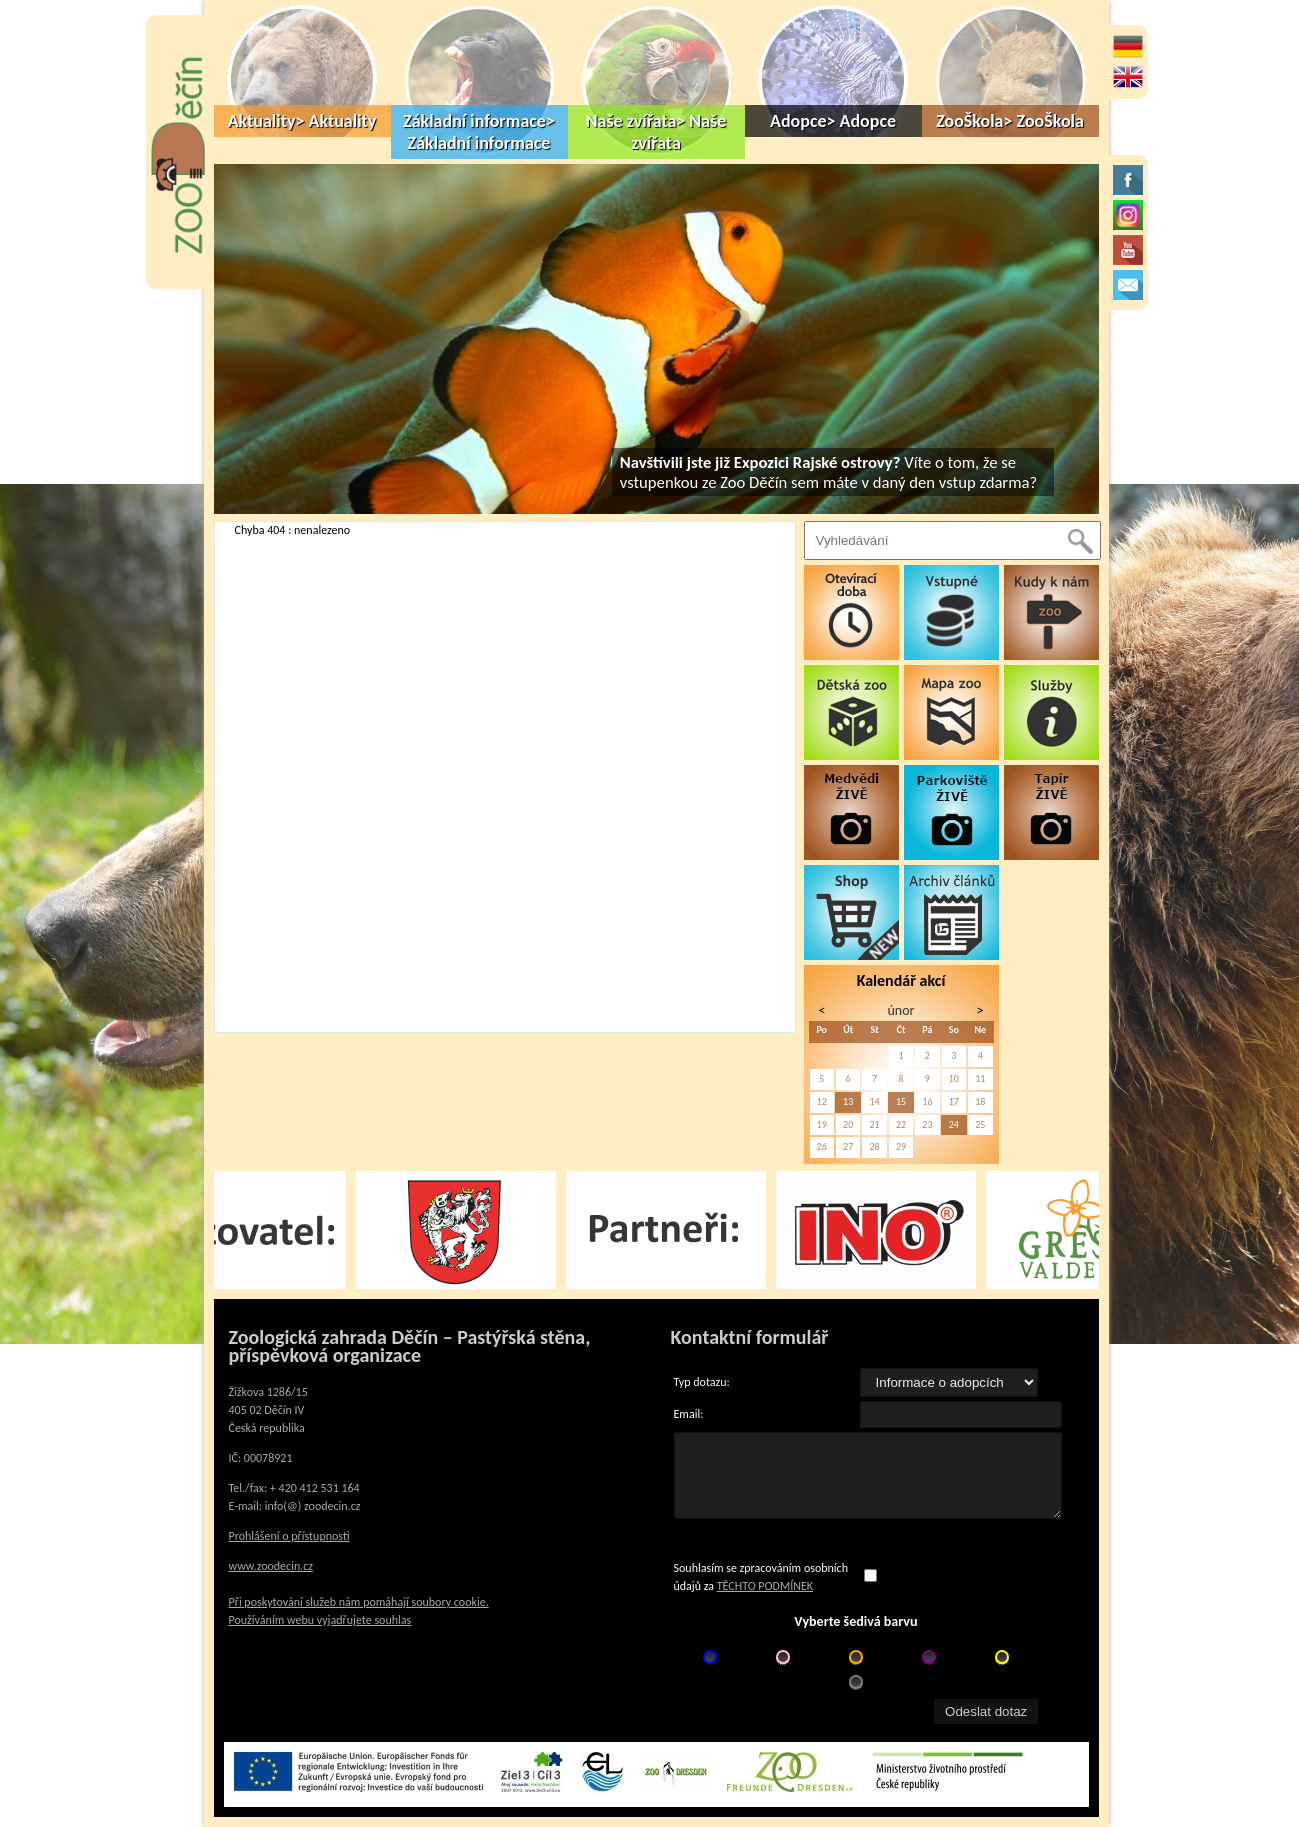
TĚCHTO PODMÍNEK (765, 1586)
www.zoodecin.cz (271, 1566)
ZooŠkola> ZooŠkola (1010, 121)
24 (954, 1124)
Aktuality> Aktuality (302, 121)
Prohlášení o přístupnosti (289, 1536)
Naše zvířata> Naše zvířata (656, 132)
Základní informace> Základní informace (479, 132)
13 (848, 1101)
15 (901, 1101)
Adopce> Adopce (833, 121)
